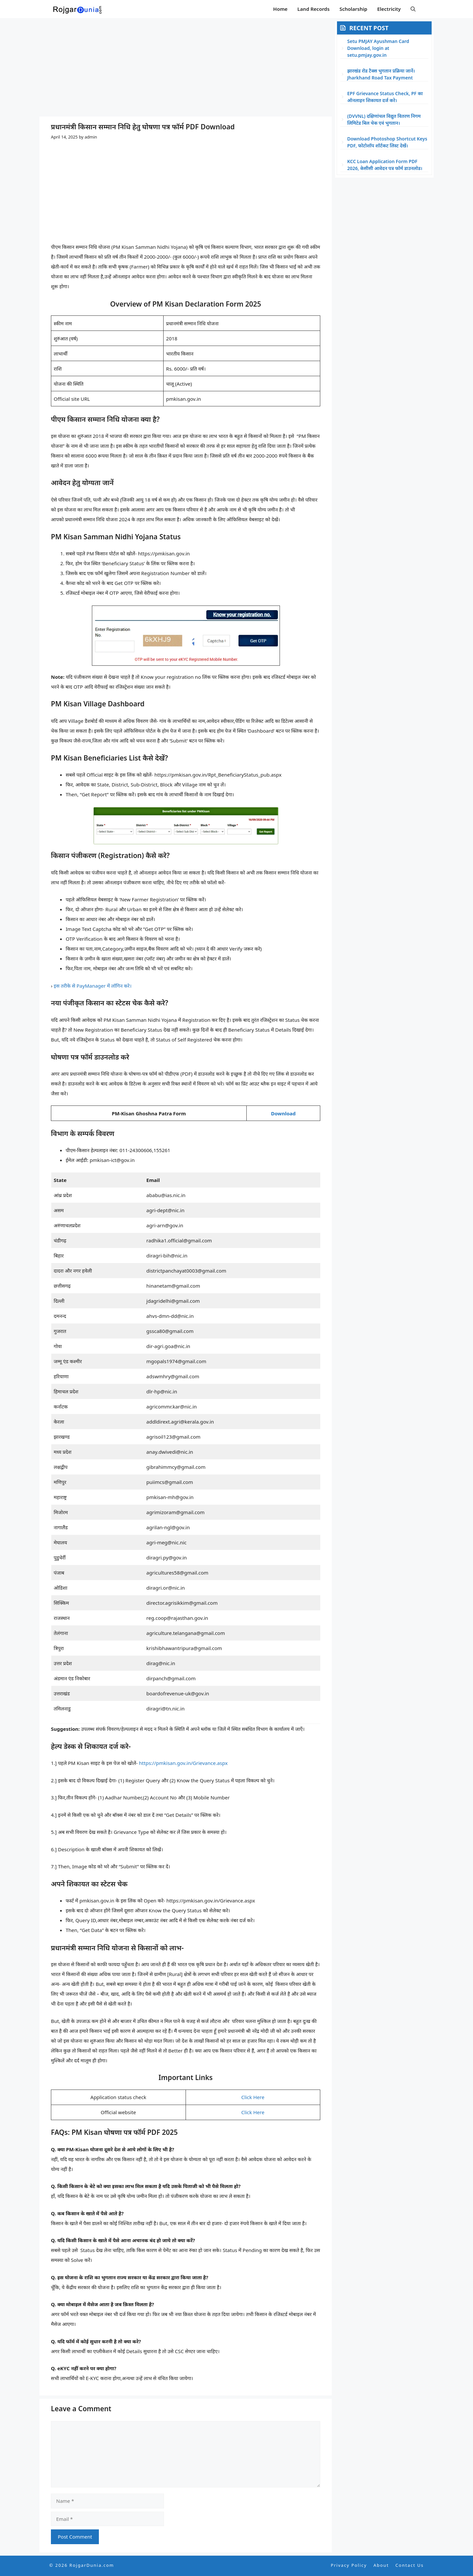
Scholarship (353, 9)
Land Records (313, 9)
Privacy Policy (349, 2565)
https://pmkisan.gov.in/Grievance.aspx (183, 1763)
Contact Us (409, 2565)
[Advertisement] (185, 67)
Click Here (252, 2097)
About (381, 2565)
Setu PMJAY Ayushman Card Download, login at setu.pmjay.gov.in (378, 48)
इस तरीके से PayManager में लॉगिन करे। (93, 985)
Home (280, 9)
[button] (413, 9)
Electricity (389, 9)
